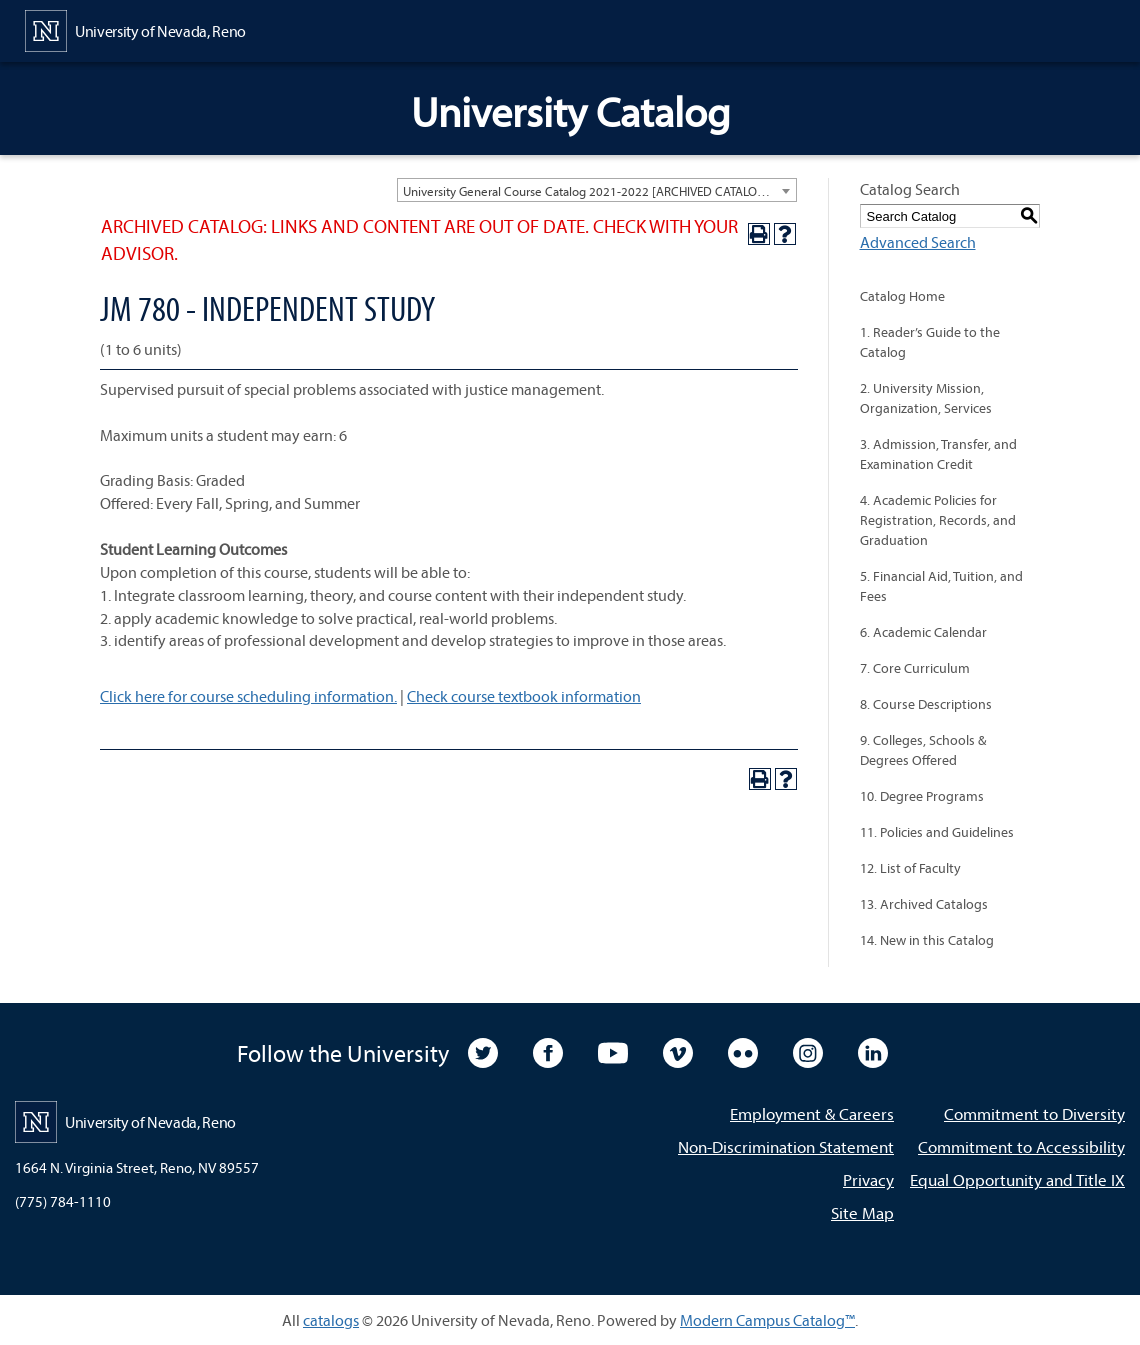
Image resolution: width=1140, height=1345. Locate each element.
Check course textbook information (524, 696)
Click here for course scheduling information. (248, 696)
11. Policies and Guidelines (937, 832)
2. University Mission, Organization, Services (926, 398)
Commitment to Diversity (1034, 1113)
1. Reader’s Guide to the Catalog (930, 342)
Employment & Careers (812, 1113)
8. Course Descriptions (926, 704)
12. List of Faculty (910, 868)
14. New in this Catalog (927, 940)
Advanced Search (918, 242)
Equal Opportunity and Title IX (1017, 1179)
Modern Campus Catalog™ (767, 1320)
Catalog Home (902, 296)
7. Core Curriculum (915, 668)
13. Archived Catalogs (924, 904)
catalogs (331, 1320)
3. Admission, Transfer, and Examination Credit (938, 454)
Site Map (862, 1212)
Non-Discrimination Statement (786, 1146)
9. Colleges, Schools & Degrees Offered (923, 750)
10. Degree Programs (922, 796)
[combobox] (597, 190)
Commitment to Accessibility (1021, 1146)
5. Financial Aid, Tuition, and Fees (941, 586)
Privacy (868, 1179)
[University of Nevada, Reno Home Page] (135, 29)
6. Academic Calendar (923, 632)
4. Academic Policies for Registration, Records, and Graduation (938, 520)
